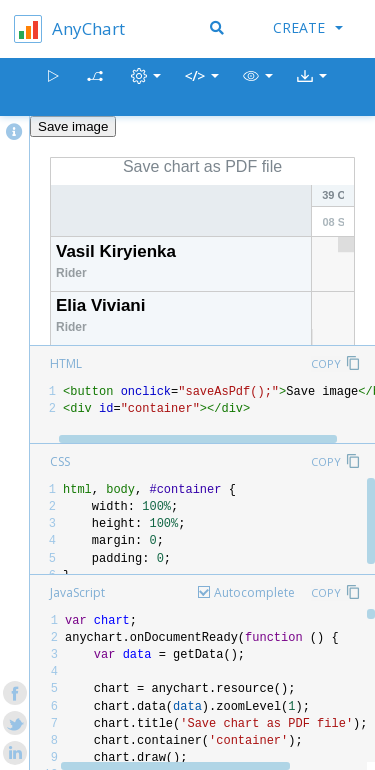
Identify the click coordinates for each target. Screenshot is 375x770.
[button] (258, 87)
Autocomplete (254, 592)
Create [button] (308, 27)
